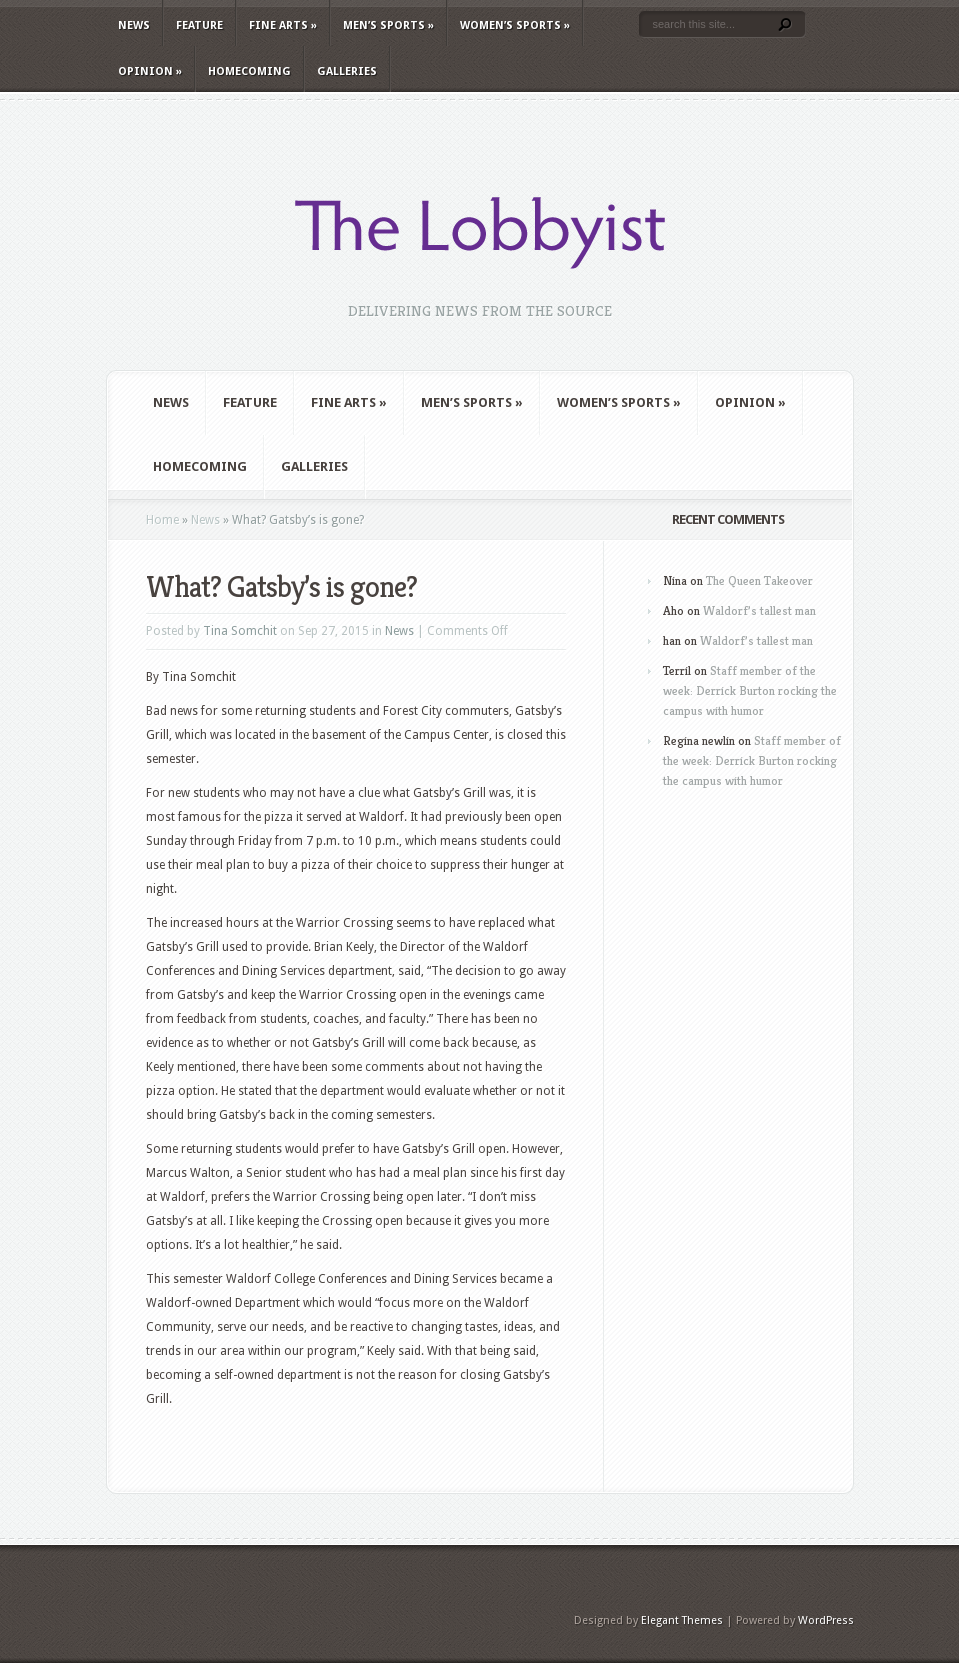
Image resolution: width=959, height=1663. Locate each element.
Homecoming (249, 71)
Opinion (150, 71)
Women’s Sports (515, 25)
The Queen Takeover (759, 580)
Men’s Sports (388, 25)
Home (162, 520)
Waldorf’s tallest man (759, 610)
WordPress (826, 1620)
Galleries (347, 71)
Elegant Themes (682, 1620)
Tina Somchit (240, 631)
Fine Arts (283, 25)
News (134, 25)
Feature (199, 25)
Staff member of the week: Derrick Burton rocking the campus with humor (750, 690)
